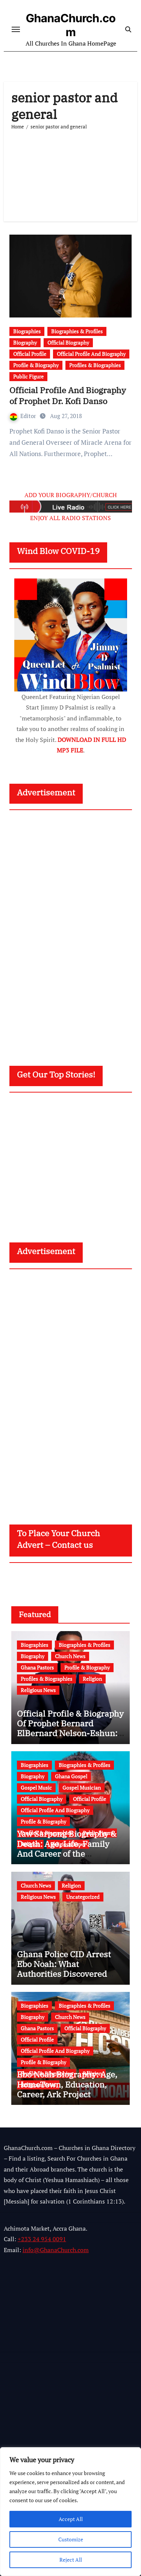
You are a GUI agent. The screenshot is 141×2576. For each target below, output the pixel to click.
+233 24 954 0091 (42, 2239)
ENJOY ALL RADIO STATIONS (70, 518)
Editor (24, 416)
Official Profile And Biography (91, 353)
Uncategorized (83, 1896)
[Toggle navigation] (15, 29)
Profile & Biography (36, 365)
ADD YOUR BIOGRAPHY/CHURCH (70, 495)
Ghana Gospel (71, 1776)
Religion (92, 1678)
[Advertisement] (70, 172)
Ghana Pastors (37, 1667)
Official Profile (29, 353)
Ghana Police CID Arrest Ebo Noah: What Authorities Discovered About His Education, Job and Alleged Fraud (65, 1974)
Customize (70, 2539)
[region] (70, 2511)
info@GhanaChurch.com (56, 2250)
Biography (25, 342)
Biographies (27, 331)
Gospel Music (36, 1787)
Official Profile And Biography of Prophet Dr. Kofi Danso (67, 395)
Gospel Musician (81, 1787)
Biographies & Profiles (77, 331)
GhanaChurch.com (70, 25)
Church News (70, 1656)
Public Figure (28, 376)
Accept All (71, 2519)
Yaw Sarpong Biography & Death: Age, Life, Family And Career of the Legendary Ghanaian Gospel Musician (67, 1853)
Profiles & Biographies (95, 365)
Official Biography (68, 342)
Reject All (70, 2559)
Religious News (38, 1690)
